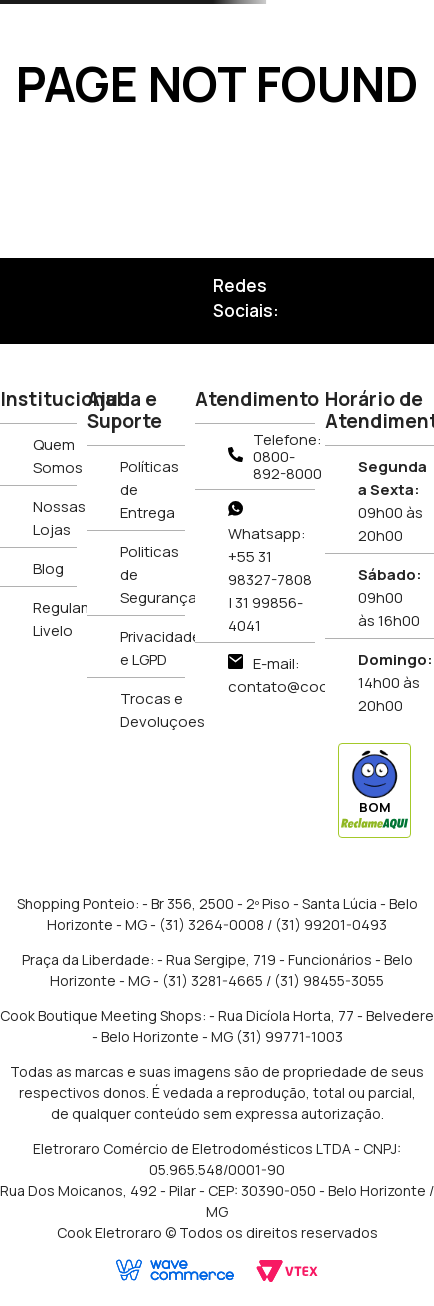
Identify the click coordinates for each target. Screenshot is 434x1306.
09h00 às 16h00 (390, 597)
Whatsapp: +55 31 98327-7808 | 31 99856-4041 (270, 579)
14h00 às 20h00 (395, 682)
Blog (48, 568)
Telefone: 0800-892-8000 (287, 457)
